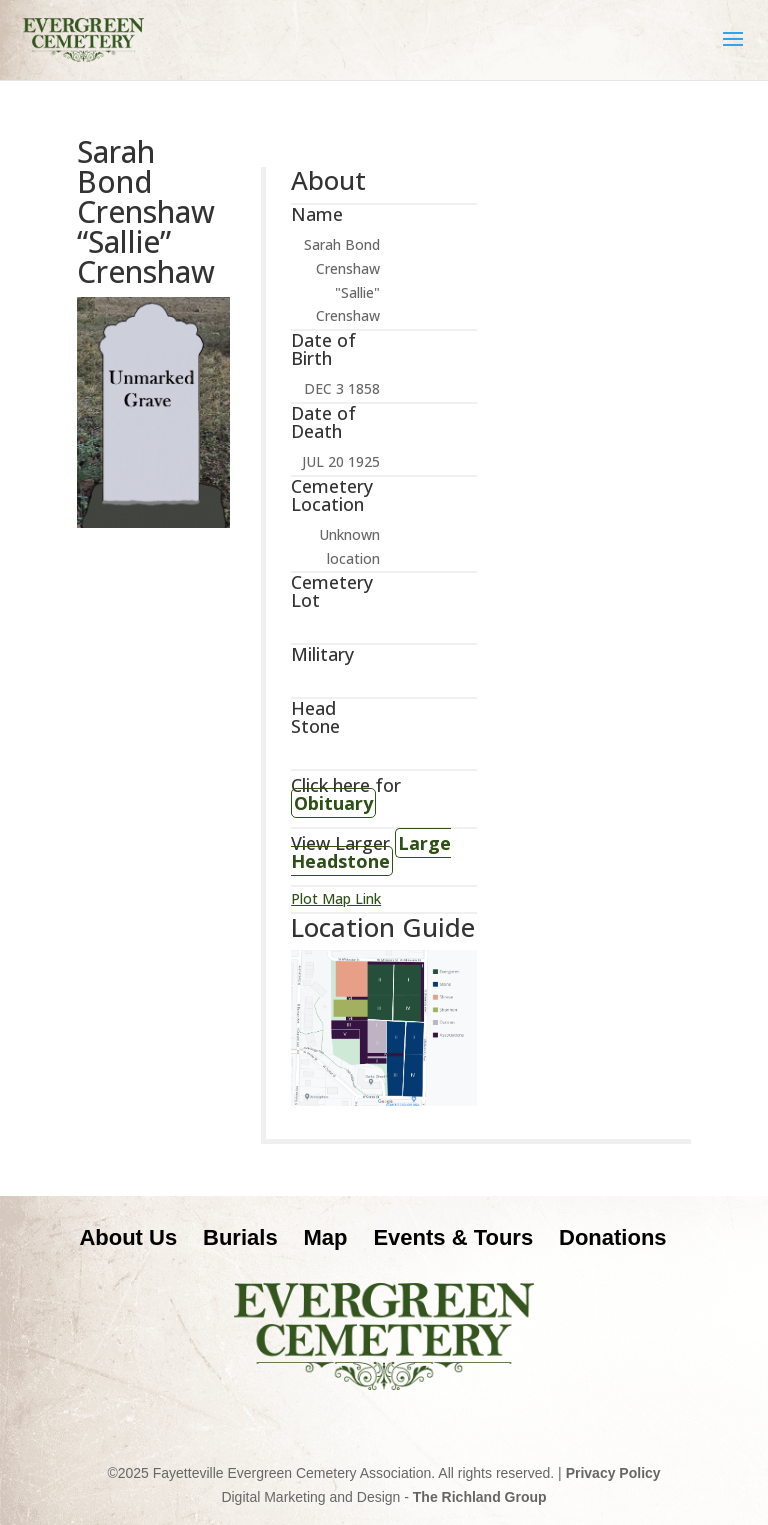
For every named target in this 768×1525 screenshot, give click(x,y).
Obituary (333, 803)
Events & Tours (453, 1237)
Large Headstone (371, 852)
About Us (128, 1237)
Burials (240, 1237)
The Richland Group (480, 1497)
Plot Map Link (336, 898)
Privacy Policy (613, 1473)
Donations (613, 1237)
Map (326, 1237)
